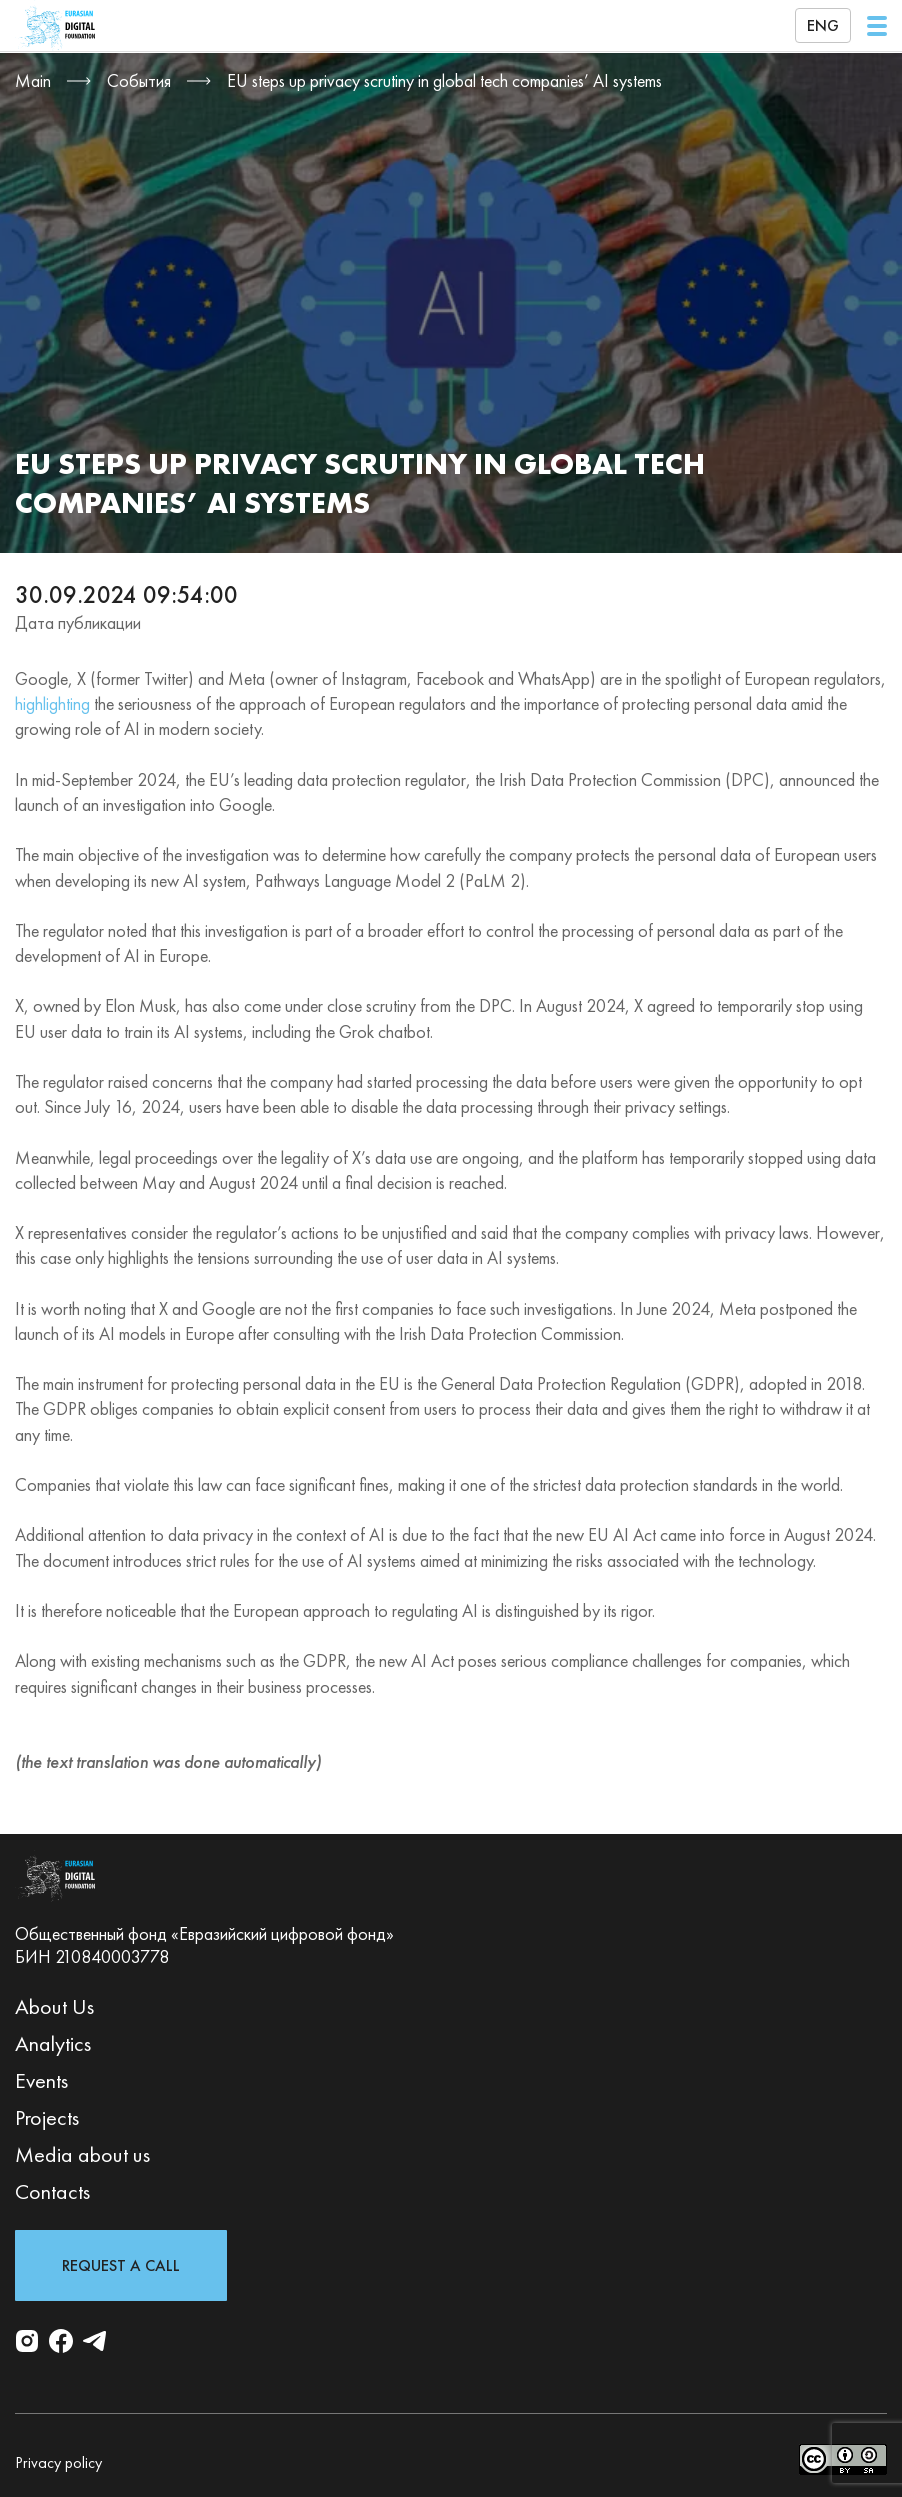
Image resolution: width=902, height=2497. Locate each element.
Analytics (53, 2043)
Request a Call (121, 2265)
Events (41, 2080)
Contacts (52, 2191)
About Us (54, 2006)
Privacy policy (58, 2462)
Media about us (82, 2154)
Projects (47, 2117)
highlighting (52, 703)
